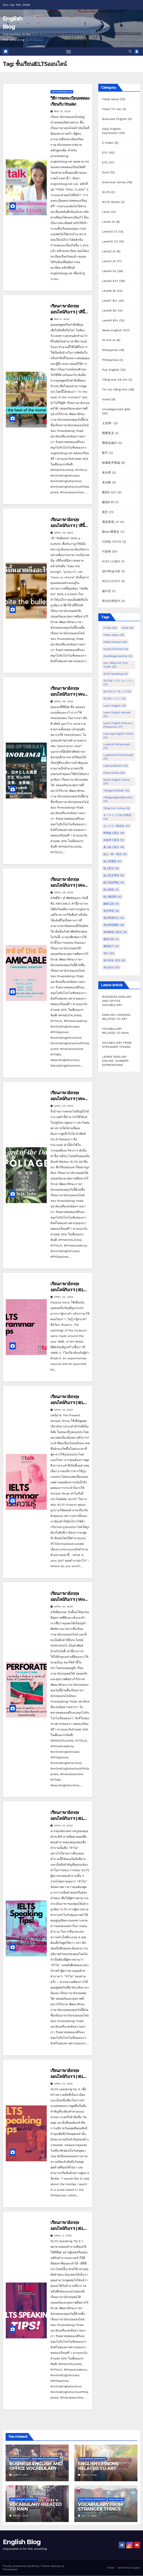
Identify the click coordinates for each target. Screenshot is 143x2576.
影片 (105, 453)
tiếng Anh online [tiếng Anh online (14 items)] (116, 808)
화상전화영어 (111, 601)
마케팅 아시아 (111, 542)
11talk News (110, 99)
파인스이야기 (111, 581)
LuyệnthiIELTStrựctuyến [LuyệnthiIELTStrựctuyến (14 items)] (118, 757)
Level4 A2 (109, 271)
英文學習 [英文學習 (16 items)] (111, 910)
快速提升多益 (111, 463)
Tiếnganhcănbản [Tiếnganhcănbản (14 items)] (116, 790)
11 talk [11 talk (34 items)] (110, 627)
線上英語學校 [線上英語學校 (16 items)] (113, 882)
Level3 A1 (108, 261)
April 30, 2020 (63, 532)
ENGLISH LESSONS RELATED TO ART (98, 2466)
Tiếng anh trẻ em (114, 380)
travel (106, 399)
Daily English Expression (45, 2459)
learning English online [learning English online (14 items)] (118, 735)
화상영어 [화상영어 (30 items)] (111, 967)
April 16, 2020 (63, 1410)
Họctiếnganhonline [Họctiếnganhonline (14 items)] (117, 656)
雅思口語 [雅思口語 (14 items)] (111, 939)
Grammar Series (114, 182)
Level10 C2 (110, 241)
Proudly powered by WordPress (21, 2566)
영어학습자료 (111, 571)
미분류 (106, 551)
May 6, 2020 (62, 319)
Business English (114, 119)
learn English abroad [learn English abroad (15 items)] (116, 714)
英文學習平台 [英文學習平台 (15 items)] (113, 918)
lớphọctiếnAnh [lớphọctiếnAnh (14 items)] (115, 765)
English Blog (22, 2542)
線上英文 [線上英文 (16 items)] (111, 868)
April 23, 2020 (63, 1297)
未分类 (106, 472)
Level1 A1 (108, 222)
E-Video (108, 143)
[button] (130, 51)
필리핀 (106, 591)
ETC (105, 153)
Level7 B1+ (109, 301)
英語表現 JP (110, 522)
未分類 (106, 482)
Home (110, 2568)
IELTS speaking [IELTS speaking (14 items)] (115, 673)
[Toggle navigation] (68, 52)
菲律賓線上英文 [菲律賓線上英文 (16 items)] (115, 932)
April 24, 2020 (63, 1106)
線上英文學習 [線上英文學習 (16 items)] (113, 875)
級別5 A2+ (109, 492)
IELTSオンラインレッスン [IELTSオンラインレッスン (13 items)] (118, 682)
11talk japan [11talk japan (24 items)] (113, 634)
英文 (105, 512)
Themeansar (10, 2569)
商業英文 (108, 433)
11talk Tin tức (111, 109)
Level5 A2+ (110, 281)
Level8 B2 (109, 310)
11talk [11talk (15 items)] (127, 627)
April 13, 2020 (63, 2084)
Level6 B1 (109, 291)
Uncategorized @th (62, 92)
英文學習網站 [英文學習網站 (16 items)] (113, 925)
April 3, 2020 (63, 2235)
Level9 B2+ (110, 320)
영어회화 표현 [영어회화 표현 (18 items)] (114, 960)
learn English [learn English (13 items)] (114, 705)
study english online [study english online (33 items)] (116, 781)
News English (112, 330)
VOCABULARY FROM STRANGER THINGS (100, 2507)
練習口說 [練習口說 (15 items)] (111, 903)
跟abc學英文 (110, 532)
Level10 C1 (109, 232)
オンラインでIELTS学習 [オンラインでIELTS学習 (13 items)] (117, 817)
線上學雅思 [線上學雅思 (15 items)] (112, 861)
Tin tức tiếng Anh (115, 389)
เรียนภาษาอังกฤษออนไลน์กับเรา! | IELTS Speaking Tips (69, 2228)
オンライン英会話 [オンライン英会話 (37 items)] (116, 826)
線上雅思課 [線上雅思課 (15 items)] (112, 896)
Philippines (110, 350)
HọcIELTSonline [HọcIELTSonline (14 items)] (115, 649)
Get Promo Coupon (129, 2568)
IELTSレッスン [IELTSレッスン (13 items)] (114, 698)
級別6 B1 (108, 502)
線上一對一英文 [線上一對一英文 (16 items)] (115, 854)
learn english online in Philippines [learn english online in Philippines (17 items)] (118, 725)
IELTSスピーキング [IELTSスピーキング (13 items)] (117, 691)
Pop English (110, 370)
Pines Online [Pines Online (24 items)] (114, 772)
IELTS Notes (111, 202)
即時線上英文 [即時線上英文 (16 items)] (113, 833)
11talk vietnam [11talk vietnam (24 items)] (115, 642)
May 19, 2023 (20, 2516)
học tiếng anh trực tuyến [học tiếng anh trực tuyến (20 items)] (115, 665)
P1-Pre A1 (108, 340)
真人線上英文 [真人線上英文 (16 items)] (113, 847)
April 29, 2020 (63, 701)
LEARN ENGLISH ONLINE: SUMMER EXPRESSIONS (115, 1061)
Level (106, 212)
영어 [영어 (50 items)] (108, 953)
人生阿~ (107, 423)
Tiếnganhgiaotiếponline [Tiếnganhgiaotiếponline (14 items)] (118, 799)
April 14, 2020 (63, 1825)
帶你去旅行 (109, 443)
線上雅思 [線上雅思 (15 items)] (111, 889)
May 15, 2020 (62, 111)
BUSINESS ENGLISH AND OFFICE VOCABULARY (116, 1001)
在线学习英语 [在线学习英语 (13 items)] (113, 840)
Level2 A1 (108, 251)
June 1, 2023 (20, 2475)
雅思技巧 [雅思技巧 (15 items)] (111, 946)
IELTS (106, 192)
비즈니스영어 (111, 561)
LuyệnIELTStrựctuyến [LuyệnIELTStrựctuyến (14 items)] (116, 746)
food (105, 172)
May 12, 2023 (89, 2516)
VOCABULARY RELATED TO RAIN (35, 2507)
